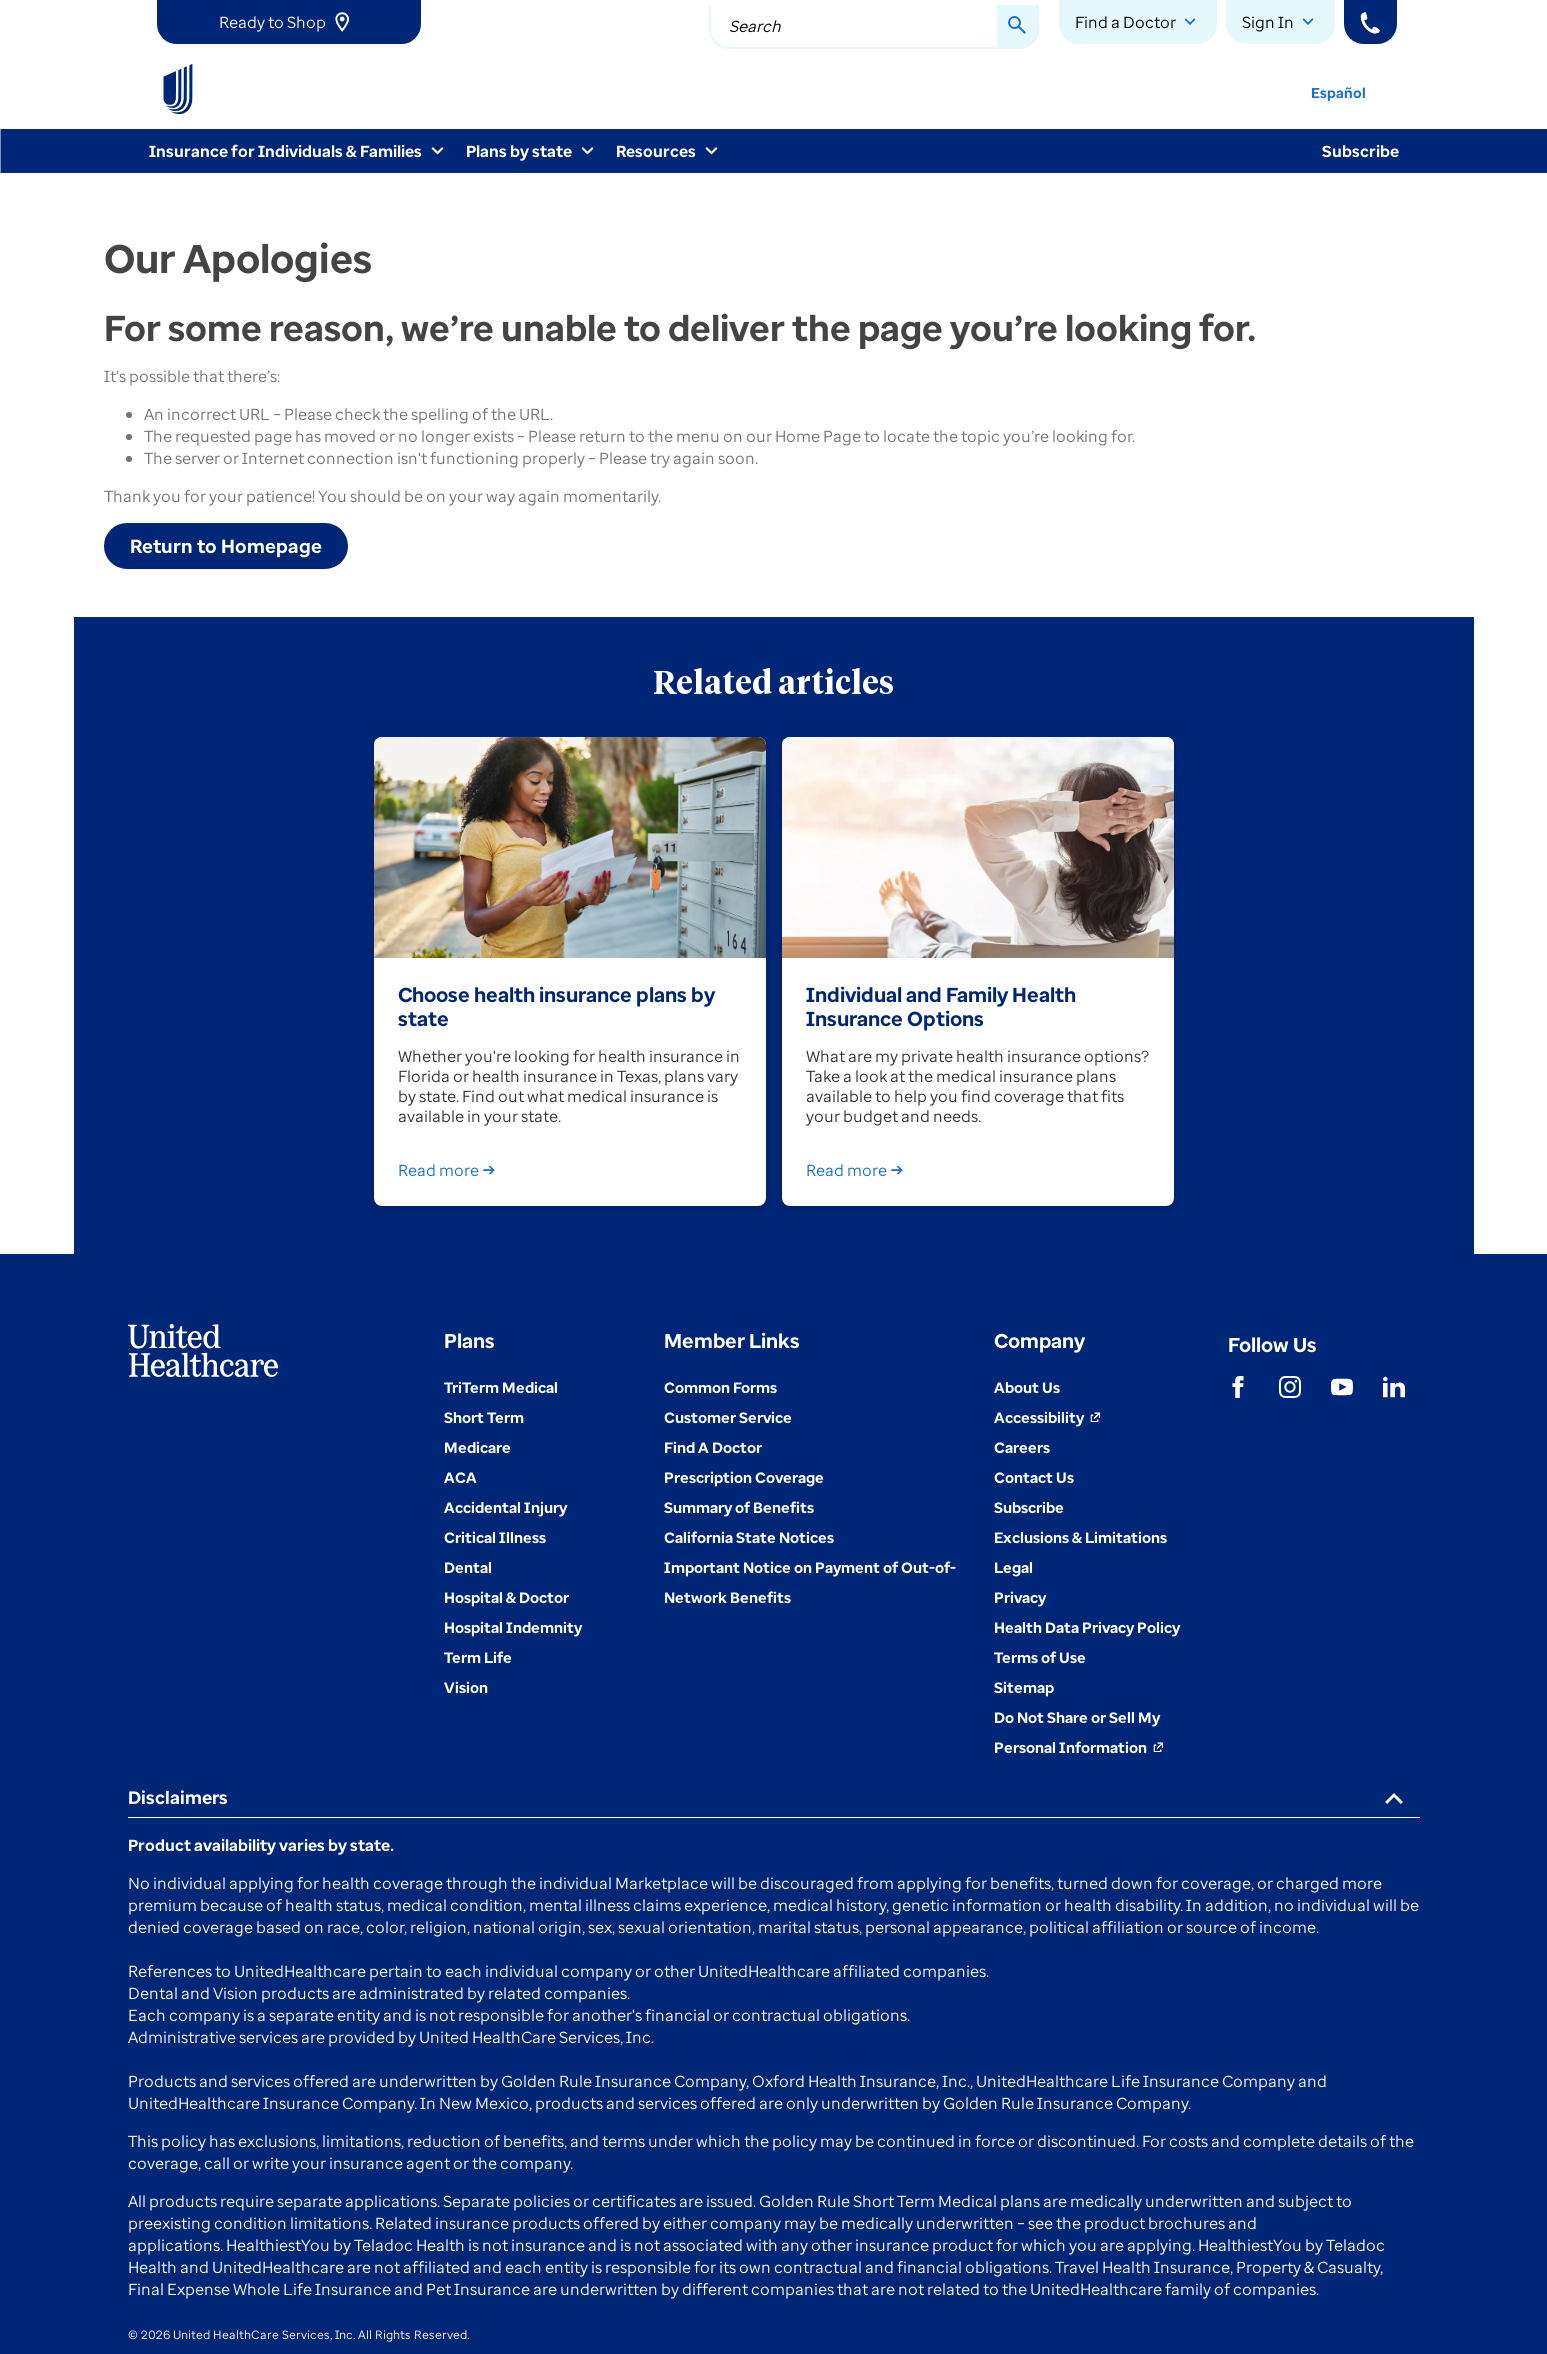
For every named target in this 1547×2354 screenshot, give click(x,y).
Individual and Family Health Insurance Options (941, 1006)
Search (755, 26)
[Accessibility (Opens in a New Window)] (1047, 1417)
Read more (450, 1170)
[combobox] (874, 27)
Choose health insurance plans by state (556, 1006)
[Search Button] (1018, 27)
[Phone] (1370, 22)
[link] (289, 22)
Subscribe (1360, 151)
